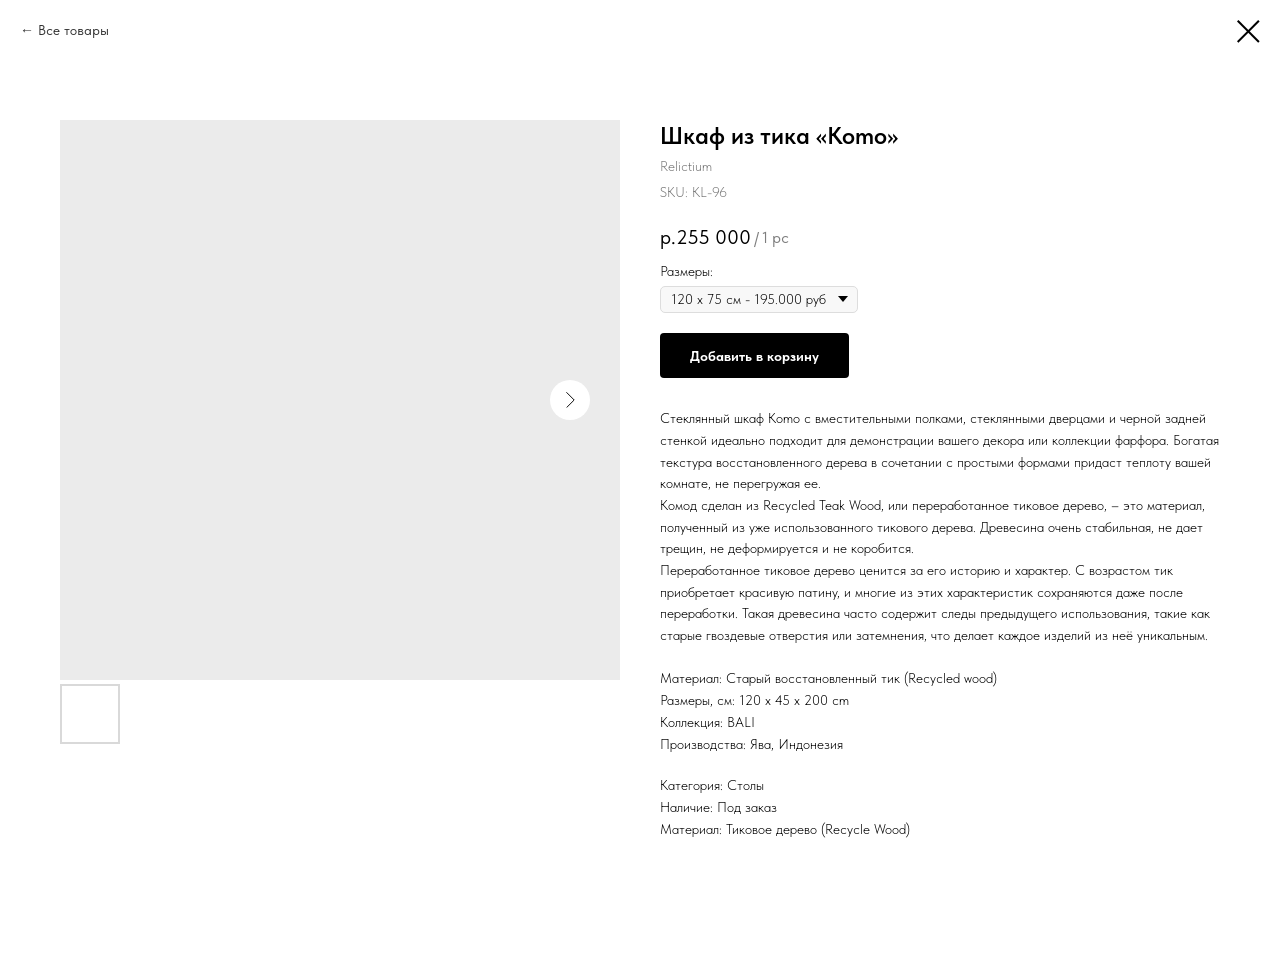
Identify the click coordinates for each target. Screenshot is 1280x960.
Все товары (73, 30)
